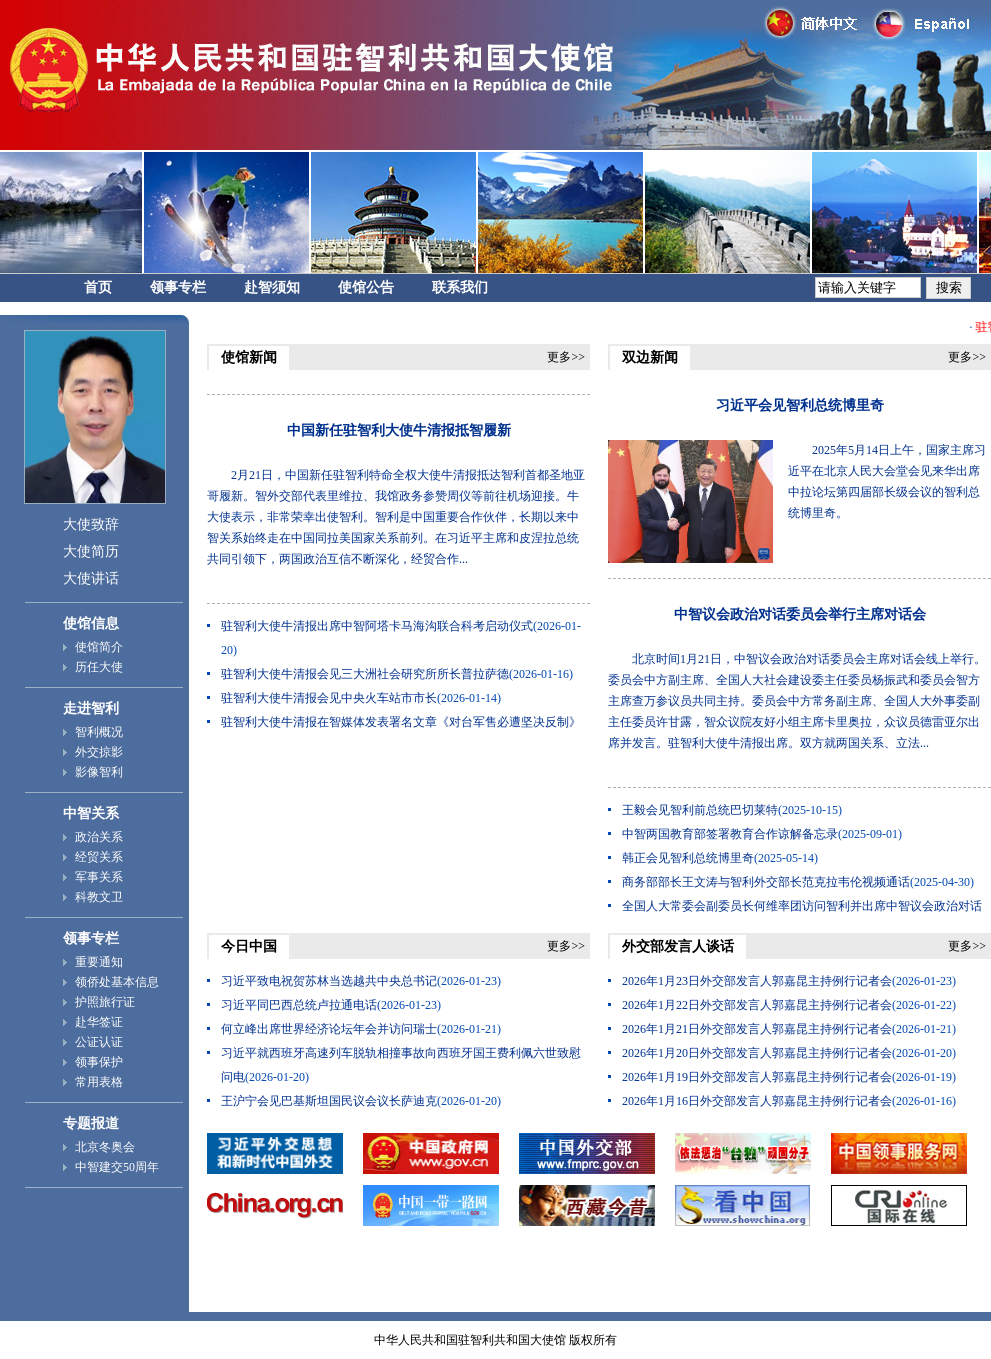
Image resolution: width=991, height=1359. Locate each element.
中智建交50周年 (117, 1167)
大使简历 (91, 551)
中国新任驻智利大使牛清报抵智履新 (399, 430)
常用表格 (99, 1082)
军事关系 (99, 877)
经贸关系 (99, 857)
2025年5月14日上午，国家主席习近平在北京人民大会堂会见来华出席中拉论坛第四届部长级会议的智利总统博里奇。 (887, 481)
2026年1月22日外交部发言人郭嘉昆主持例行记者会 (757, 1005)
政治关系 (99, 837)
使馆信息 (91, 623)
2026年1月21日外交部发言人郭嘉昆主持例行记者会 (757, 1029)
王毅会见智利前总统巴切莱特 (700, 810)
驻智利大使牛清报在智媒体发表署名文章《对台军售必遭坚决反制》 (401, 722)
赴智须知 (272, 287)
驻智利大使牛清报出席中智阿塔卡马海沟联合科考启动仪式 (377, 626)
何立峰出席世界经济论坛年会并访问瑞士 (329, 1029)
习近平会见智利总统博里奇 (800, 405)
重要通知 (99, 962)
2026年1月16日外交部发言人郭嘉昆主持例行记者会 (757, 1101)
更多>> (566, 357)
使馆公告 (366, 287)
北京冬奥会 (105, 1147)
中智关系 (91, 813)
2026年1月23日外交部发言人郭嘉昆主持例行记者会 (757, 981)
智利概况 (99, 732)
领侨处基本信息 (117, 982)
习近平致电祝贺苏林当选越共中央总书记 (329, 981)
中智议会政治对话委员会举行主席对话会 (800, 614)
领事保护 (99, 1062)
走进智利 (91, 708)
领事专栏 (178, 287)
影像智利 (99, 772)
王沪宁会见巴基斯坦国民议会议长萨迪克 (329, 1101)
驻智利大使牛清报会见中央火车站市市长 (329, 698)
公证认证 (99, 1042)
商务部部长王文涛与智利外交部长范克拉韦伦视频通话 (766, 882)
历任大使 (99, 667)
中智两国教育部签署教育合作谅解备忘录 (730, 834)
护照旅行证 (105, 1002)
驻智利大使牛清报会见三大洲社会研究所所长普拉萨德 (365, 674)
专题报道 (91, 1123)
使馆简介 (99, 647)
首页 (98, 287)
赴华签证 (99, 1022)
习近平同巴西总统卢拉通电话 (299, 1005)
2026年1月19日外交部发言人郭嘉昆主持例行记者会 (757, 1077)
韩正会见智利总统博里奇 (688, 858)
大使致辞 (91, 524)
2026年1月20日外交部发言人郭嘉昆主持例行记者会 (757, 1053)
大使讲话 (91, 578)
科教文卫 (99, 897)
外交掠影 (99, 752)
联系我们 (460, 287)
